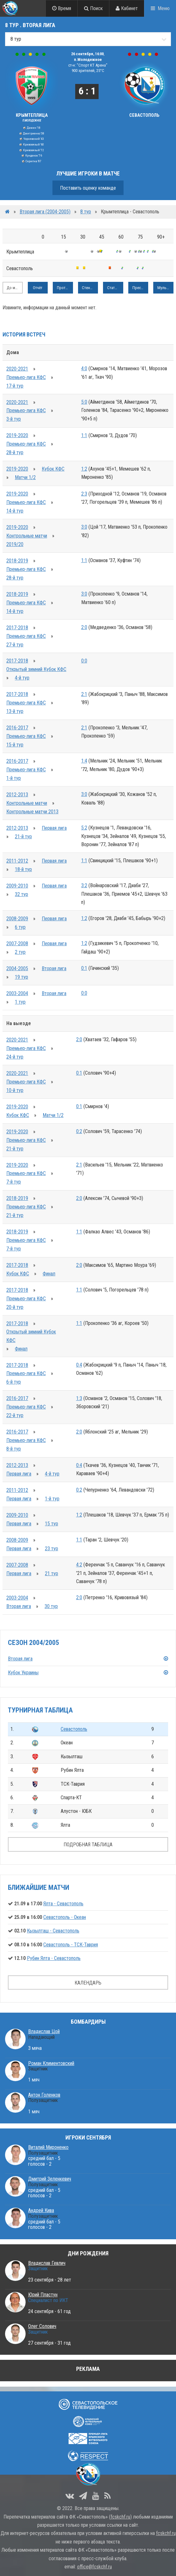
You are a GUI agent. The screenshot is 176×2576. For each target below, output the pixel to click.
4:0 (84, 368)
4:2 (79, 1565)
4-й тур (22, 678)
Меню (164, 8)
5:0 (84, 402)
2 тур (20, 952)
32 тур (21, 894)
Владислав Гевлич (46, 2263)
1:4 (84, 761)
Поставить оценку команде (88, 188)
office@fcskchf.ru (94, 2567)
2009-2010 (17, 886)
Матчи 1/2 (25, 477)
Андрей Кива (41, 2210)
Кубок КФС (53, 469)
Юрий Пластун (43, 2295)
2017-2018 (17, 628)
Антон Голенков (44, 2095)
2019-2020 (17, 435)
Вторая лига (54, 968)
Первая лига (54, 828)
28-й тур (14, 452)
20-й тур (14, 1307)
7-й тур (13, 1182)
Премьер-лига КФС (26, 377)
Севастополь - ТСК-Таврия (70, 1945)
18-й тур (23, 869)
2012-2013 (17, 795)
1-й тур (13, 778)
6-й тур (13, 1382)
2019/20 (14, 544)
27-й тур (14, 645)
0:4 (79, 1365)
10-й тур (14, 1090)
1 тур (20, 1002)
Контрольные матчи (26, 536)
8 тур (85, 212)
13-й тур (14, 711)
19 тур (21, 977)
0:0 (84, 661)
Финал (49, 1274)
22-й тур (14, 1415)
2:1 (84, 694)
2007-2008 (17, 944)
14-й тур (14, 511)
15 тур (51, 1524)
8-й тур (13, 1449)
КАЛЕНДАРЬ (88, 1983)
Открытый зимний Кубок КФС (36, 669)
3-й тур (13, 419)
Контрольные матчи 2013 (32, 812)
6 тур (20, 927)
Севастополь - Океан (64, 1917)
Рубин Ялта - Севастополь (54, 1958)
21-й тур (23, 837)
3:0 (84, 527)
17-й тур (14, 386)
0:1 (84, 968)
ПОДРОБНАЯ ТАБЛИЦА (88, 1845)
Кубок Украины (23, 1673)
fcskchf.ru (120, 2517)
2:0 (84, 627)
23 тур (51, 1549)
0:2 (79, 1131)
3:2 (84, 885)
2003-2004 (17, 993)
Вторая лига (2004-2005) (45, 212)
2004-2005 (17, 968)
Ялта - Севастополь (63, 1904)
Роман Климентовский (51, 2063)
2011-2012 (17, 861)
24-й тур (14, 1057)
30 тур (51, 1606)
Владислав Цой (44, 2031)
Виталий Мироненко (48, 2147)
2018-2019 (17, 561)
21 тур (51, 1573)
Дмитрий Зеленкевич (49, 2179)
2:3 (84, 494)
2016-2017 (17, 728)
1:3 (79, 1398)
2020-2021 (17, 369)
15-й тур (14, 745)
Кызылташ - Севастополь (53, 1931)
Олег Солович (42, 2326)
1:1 (84, 435)
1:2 (84, 469)
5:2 (84, 828)
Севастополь (74, 1729)
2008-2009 (17, 919)
